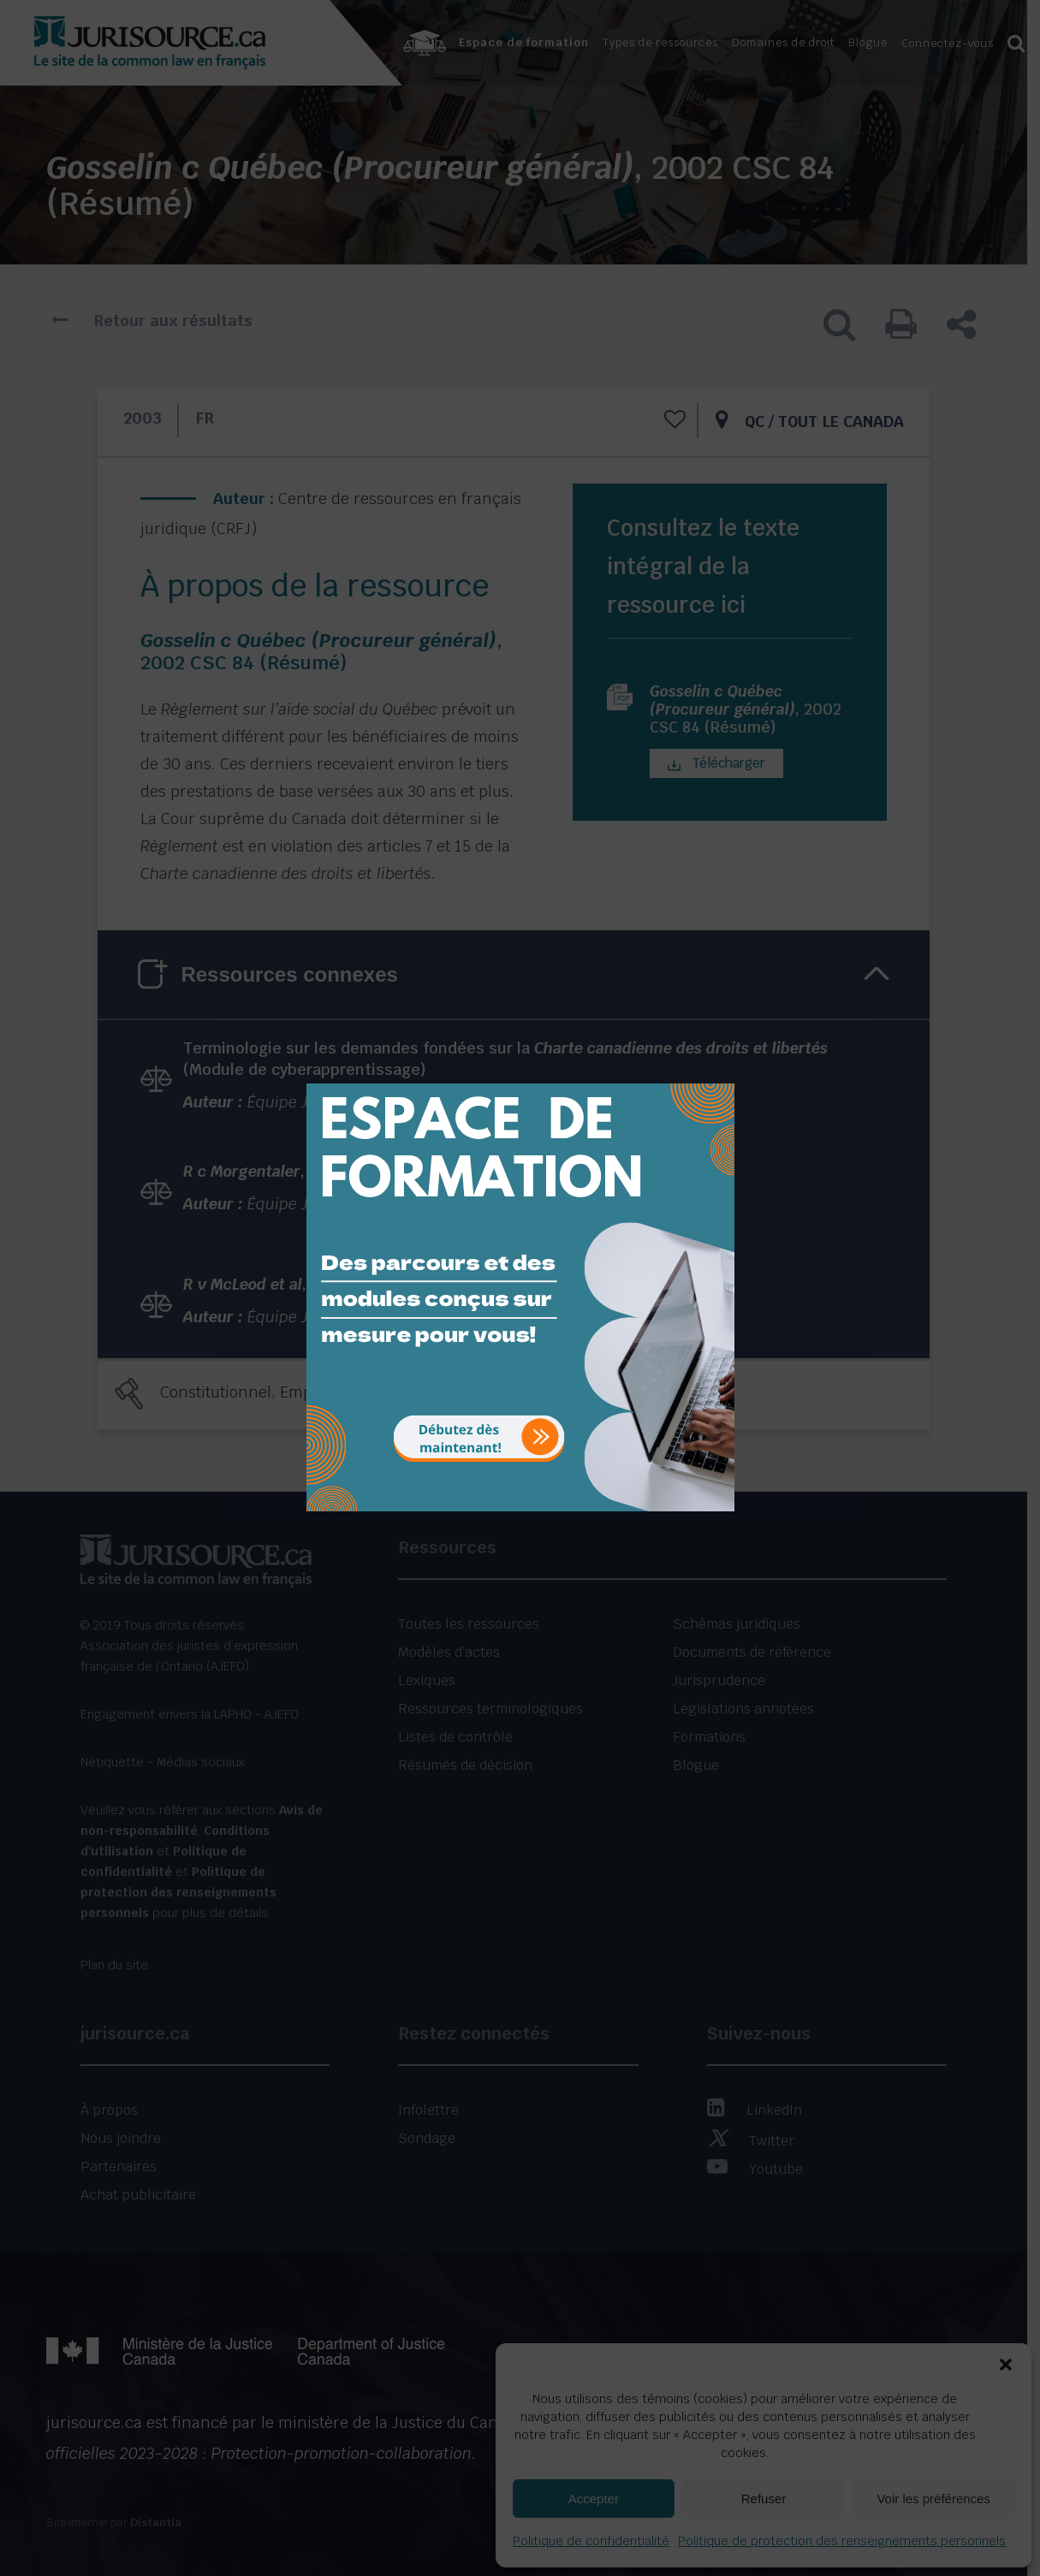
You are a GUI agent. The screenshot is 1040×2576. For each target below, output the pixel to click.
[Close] (719, 1070)
